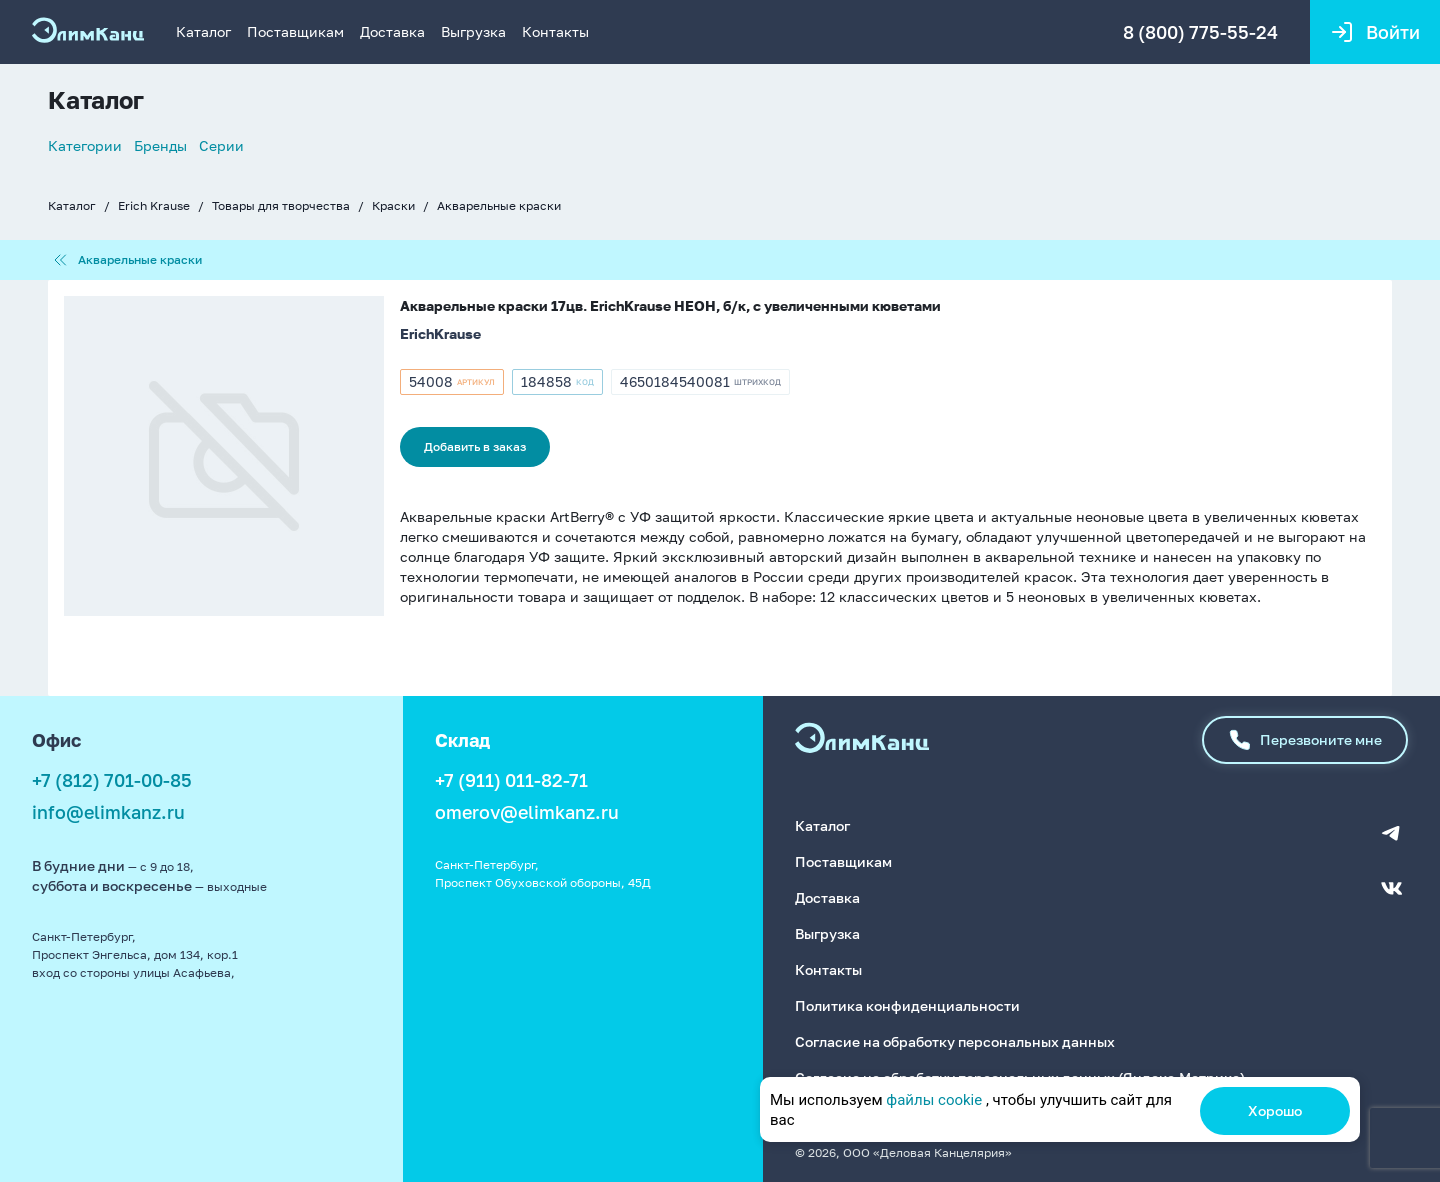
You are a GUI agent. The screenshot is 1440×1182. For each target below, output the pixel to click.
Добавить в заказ (475, 446)
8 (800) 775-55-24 (1200, 32)
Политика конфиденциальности (907, 1005)
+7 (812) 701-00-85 (112, 780)
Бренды (160, 145)
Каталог (203, 31)
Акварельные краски (499, 205)
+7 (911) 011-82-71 (511, 780)
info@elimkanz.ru (108, 812)
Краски (393, 205)
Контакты (555, 31)
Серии (221, 145)
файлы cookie (934, 1100)
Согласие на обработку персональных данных (955, 1041)
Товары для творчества (281, 205)
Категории (85, 145)
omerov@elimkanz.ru (527, 812)
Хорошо (1275, 1110)
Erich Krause (154, 205)
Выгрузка (473, 31)
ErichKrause (440, 333)
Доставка (392, 31)
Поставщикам (295, 31)
